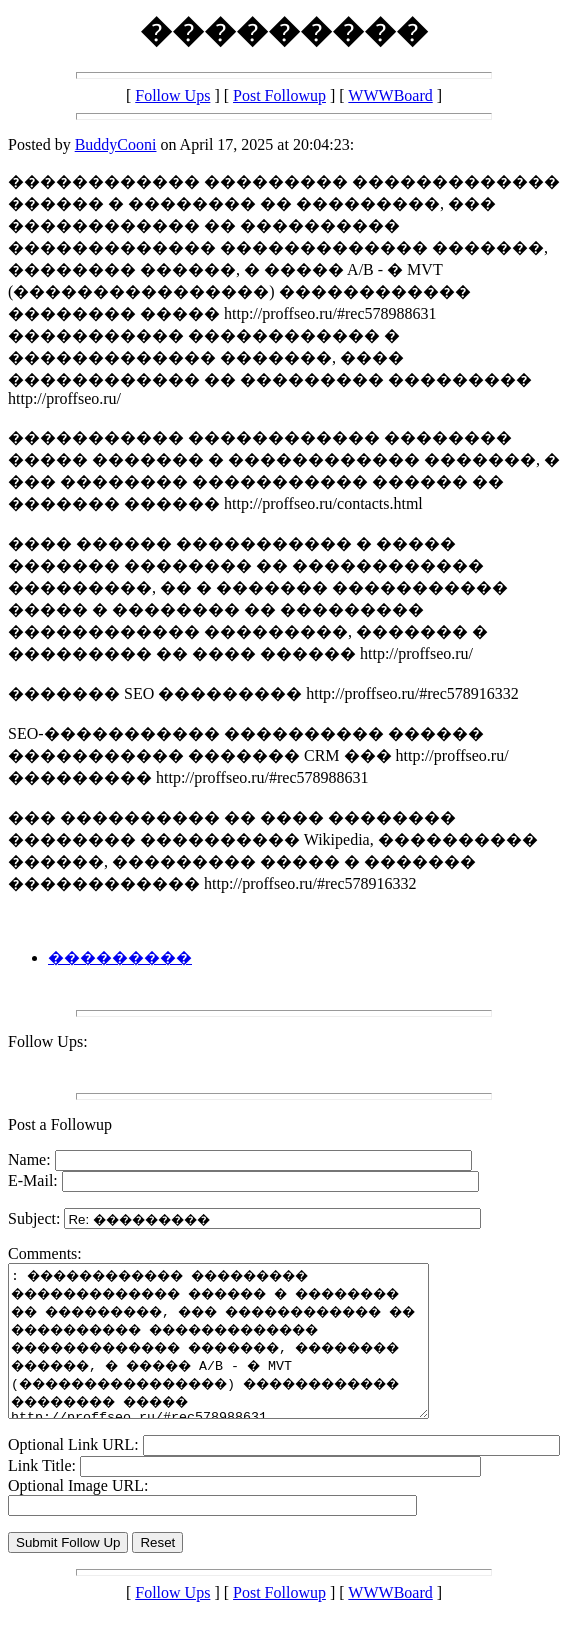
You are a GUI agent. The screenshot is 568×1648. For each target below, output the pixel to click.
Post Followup (279, 95)
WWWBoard (390, 95)
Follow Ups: (48, 1041)
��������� (120, 957)
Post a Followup (60, 1124)
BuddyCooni (116, 144)
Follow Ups (172, 95)
